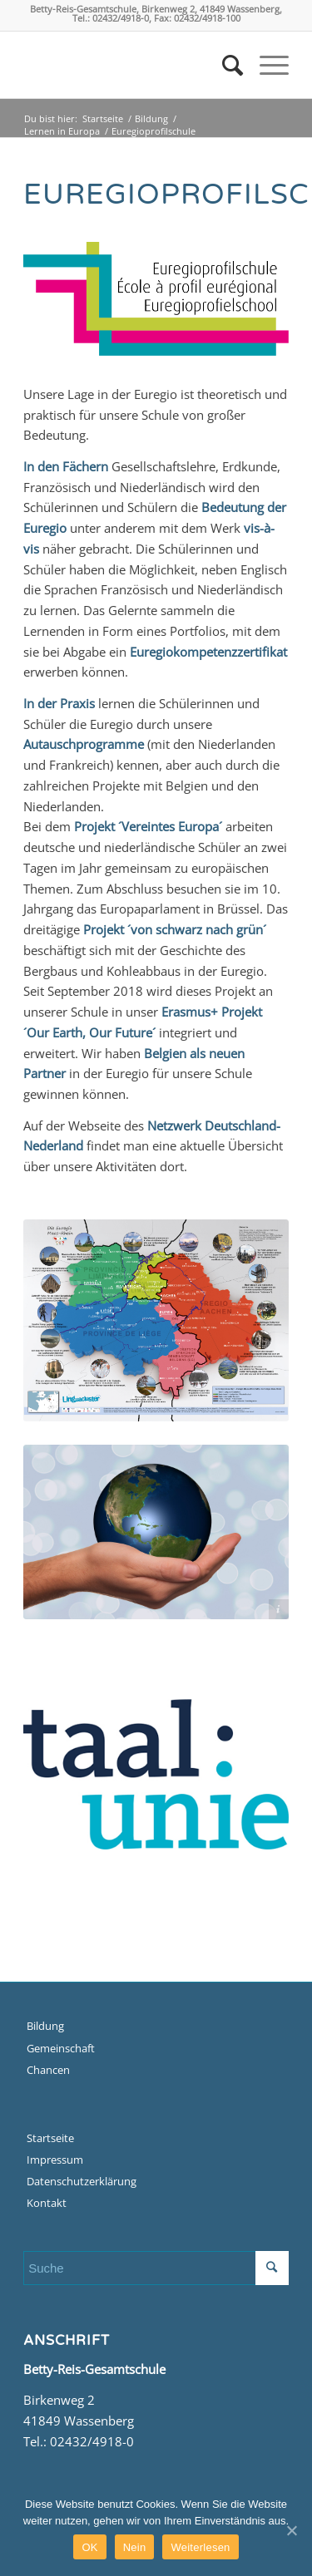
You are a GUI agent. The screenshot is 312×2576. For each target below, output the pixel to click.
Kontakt (47, 2202)
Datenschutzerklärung (81, 2181)
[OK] (291, 2530)
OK (89, 2547)
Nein (134, 2547)
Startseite (102, 118)
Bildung (151, 118)
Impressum (55, 2159)
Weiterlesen (200, 2547)
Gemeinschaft (61, 2048)
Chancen (48, 2069)
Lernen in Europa (62, 131)
